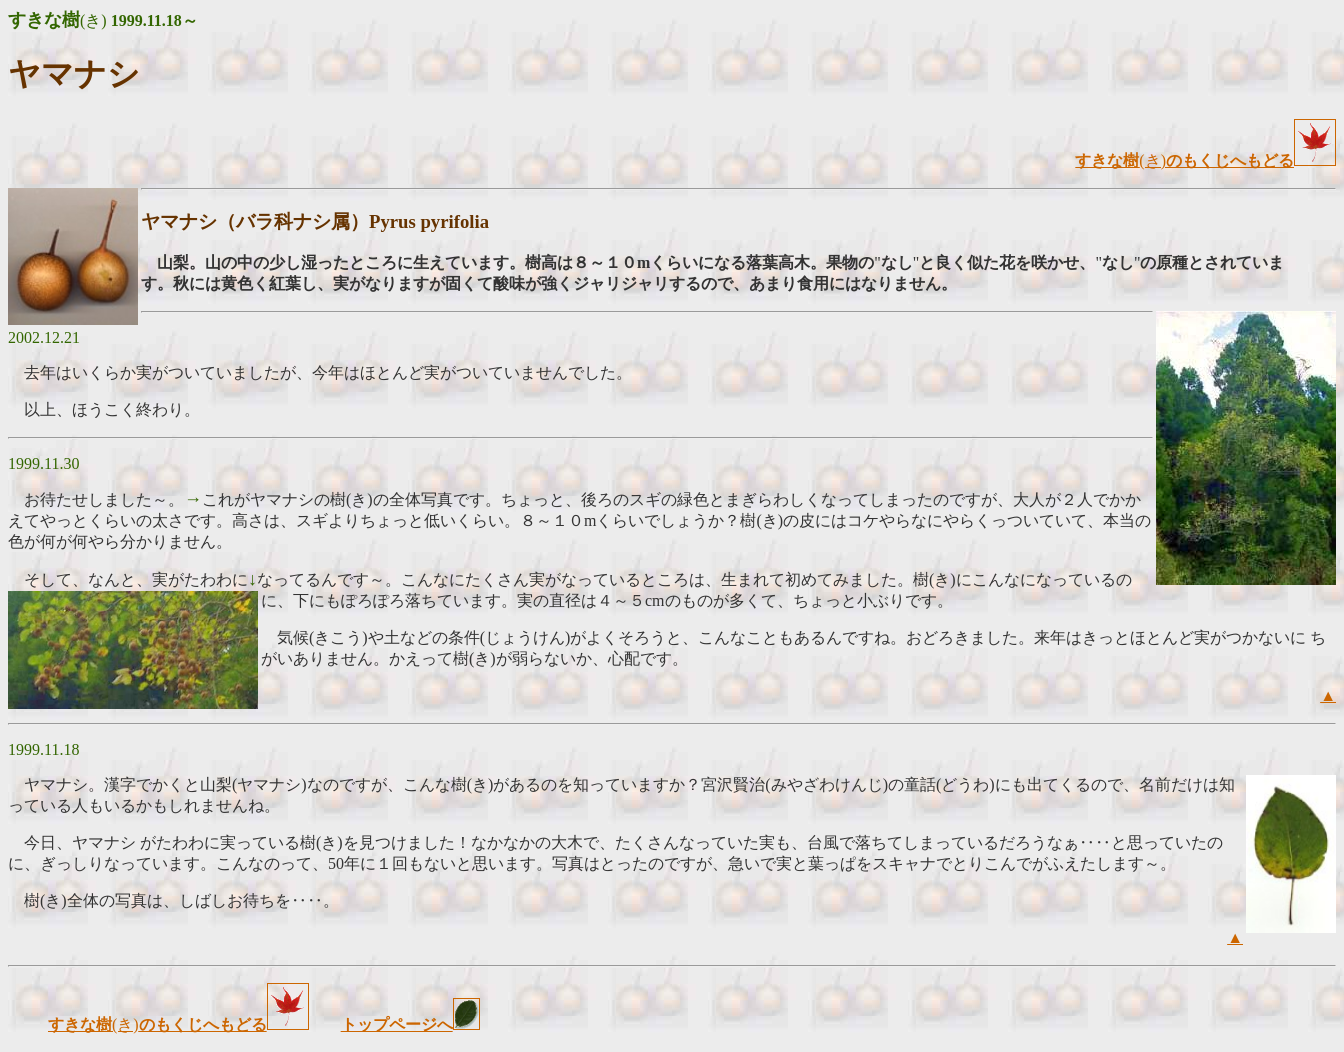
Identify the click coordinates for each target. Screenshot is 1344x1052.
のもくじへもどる (1251, 160)
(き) (1120, 160)
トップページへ (397, 1024)
